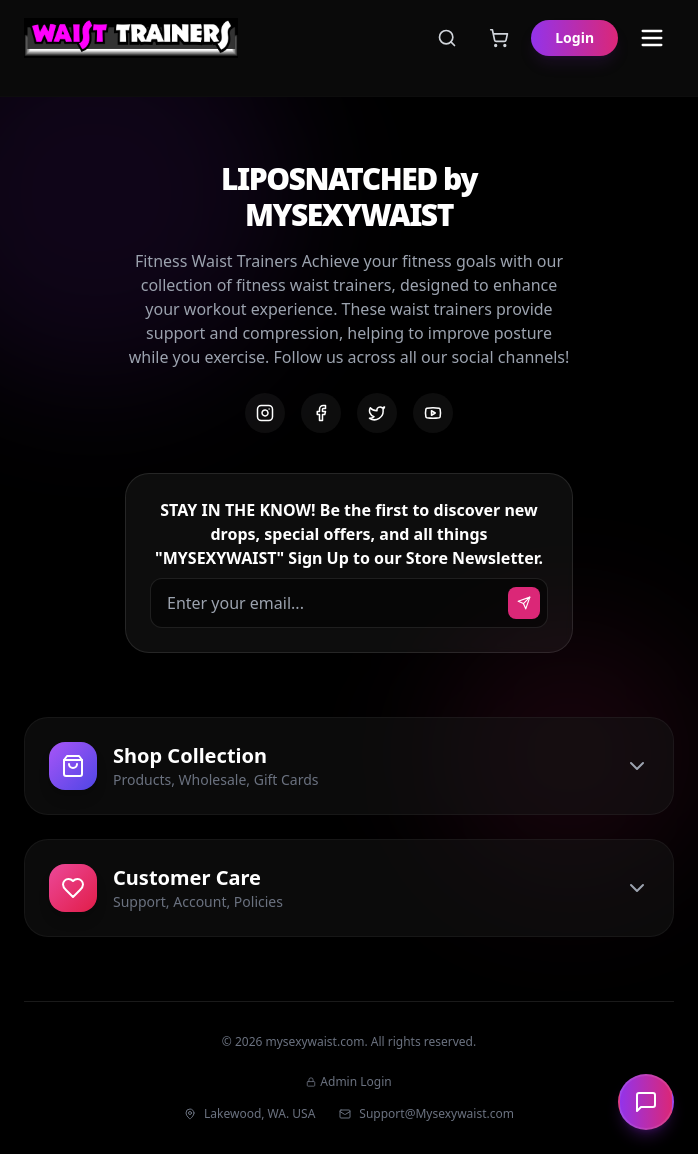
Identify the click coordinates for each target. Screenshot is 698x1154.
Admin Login (348, 1082)
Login (574, 37)
